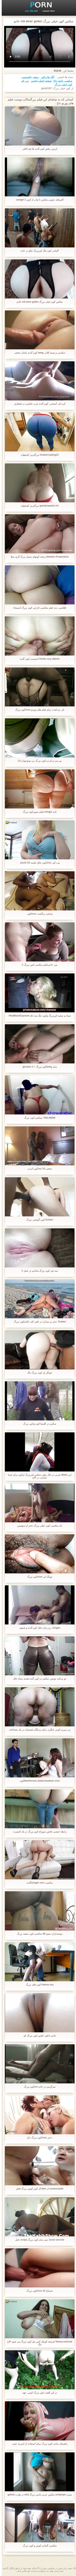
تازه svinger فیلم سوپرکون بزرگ (38, 811)
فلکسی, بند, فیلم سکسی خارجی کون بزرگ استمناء (38, 607)
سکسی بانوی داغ (61, 80)
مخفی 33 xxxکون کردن (38, 1168)
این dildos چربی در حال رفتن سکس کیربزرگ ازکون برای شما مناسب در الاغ (38, 1476)
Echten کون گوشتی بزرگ (38, 1219)
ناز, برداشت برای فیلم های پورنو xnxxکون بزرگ (38, 709)
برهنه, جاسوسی (28, 77)
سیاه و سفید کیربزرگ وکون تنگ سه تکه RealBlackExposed (38, 1015)
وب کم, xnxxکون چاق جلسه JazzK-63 (38, 862)
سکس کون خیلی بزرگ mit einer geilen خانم (38, 301)
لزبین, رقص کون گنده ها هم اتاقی (38, 148)
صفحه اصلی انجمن (39, 80)
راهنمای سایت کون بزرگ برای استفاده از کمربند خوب (38, 2443)
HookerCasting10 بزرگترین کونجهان (38, 454)
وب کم (23, 80)
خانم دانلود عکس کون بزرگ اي (38, 2035)
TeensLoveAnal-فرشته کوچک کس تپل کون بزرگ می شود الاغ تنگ (38, 2343)
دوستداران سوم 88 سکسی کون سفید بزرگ (38, 1933)
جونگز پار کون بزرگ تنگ (38, 1372)
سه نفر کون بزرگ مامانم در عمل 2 (38, 1270)
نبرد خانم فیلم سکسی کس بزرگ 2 (38, 964)
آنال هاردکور (46, 77)
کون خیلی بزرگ (62, 84)
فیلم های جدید (29, 10)
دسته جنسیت (47, 10)
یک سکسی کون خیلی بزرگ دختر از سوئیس (38, 1525)
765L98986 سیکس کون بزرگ (38, 1117)
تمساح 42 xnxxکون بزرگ (38, 2290)
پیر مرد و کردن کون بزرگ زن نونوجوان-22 (38, 760)
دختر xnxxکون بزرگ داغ (38, 2137)
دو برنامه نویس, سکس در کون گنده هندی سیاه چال (37, 1678)
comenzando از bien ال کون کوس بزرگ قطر (38, 2188)
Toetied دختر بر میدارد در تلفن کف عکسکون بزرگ (38, 1321)
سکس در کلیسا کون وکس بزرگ (37, 1423)
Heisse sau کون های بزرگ (38, 1984)
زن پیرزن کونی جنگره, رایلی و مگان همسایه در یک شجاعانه (38, 1729)
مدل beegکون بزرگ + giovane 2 (38, 1066)
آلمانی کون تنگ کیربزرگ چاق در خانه (38, 250)
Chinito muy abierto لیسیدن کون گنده (38, 658)
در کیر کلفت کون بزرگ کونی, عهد (38, 2392)
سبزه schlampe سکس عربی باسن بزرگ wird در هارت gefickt (38, 2494)
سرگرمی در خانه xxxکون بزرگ (38, 2086)
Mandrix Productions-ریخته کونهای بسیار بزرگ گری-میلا (38, 556)
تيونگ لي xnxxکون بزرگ (38, 1576)
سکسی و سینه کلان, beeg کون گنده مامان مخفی (38, 352)
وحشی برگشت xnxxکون (38, 913)
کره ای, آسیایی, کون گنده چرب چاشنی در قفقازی (37, 403)
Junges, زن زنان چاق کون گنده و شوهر (38, 1627)
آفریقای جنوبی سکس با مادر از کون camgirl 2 (38, 199)
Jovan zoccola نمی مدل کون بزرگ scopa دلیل (38, 2239)
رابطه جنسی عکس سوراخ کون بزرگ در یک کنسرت (38, 1831)
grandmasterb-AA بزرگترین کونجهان (38, 505)
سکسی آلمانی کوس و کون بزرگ (38, 2545)
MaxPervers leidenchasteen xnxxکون (38, 1780)
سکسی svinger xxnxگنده (38, 1882)
